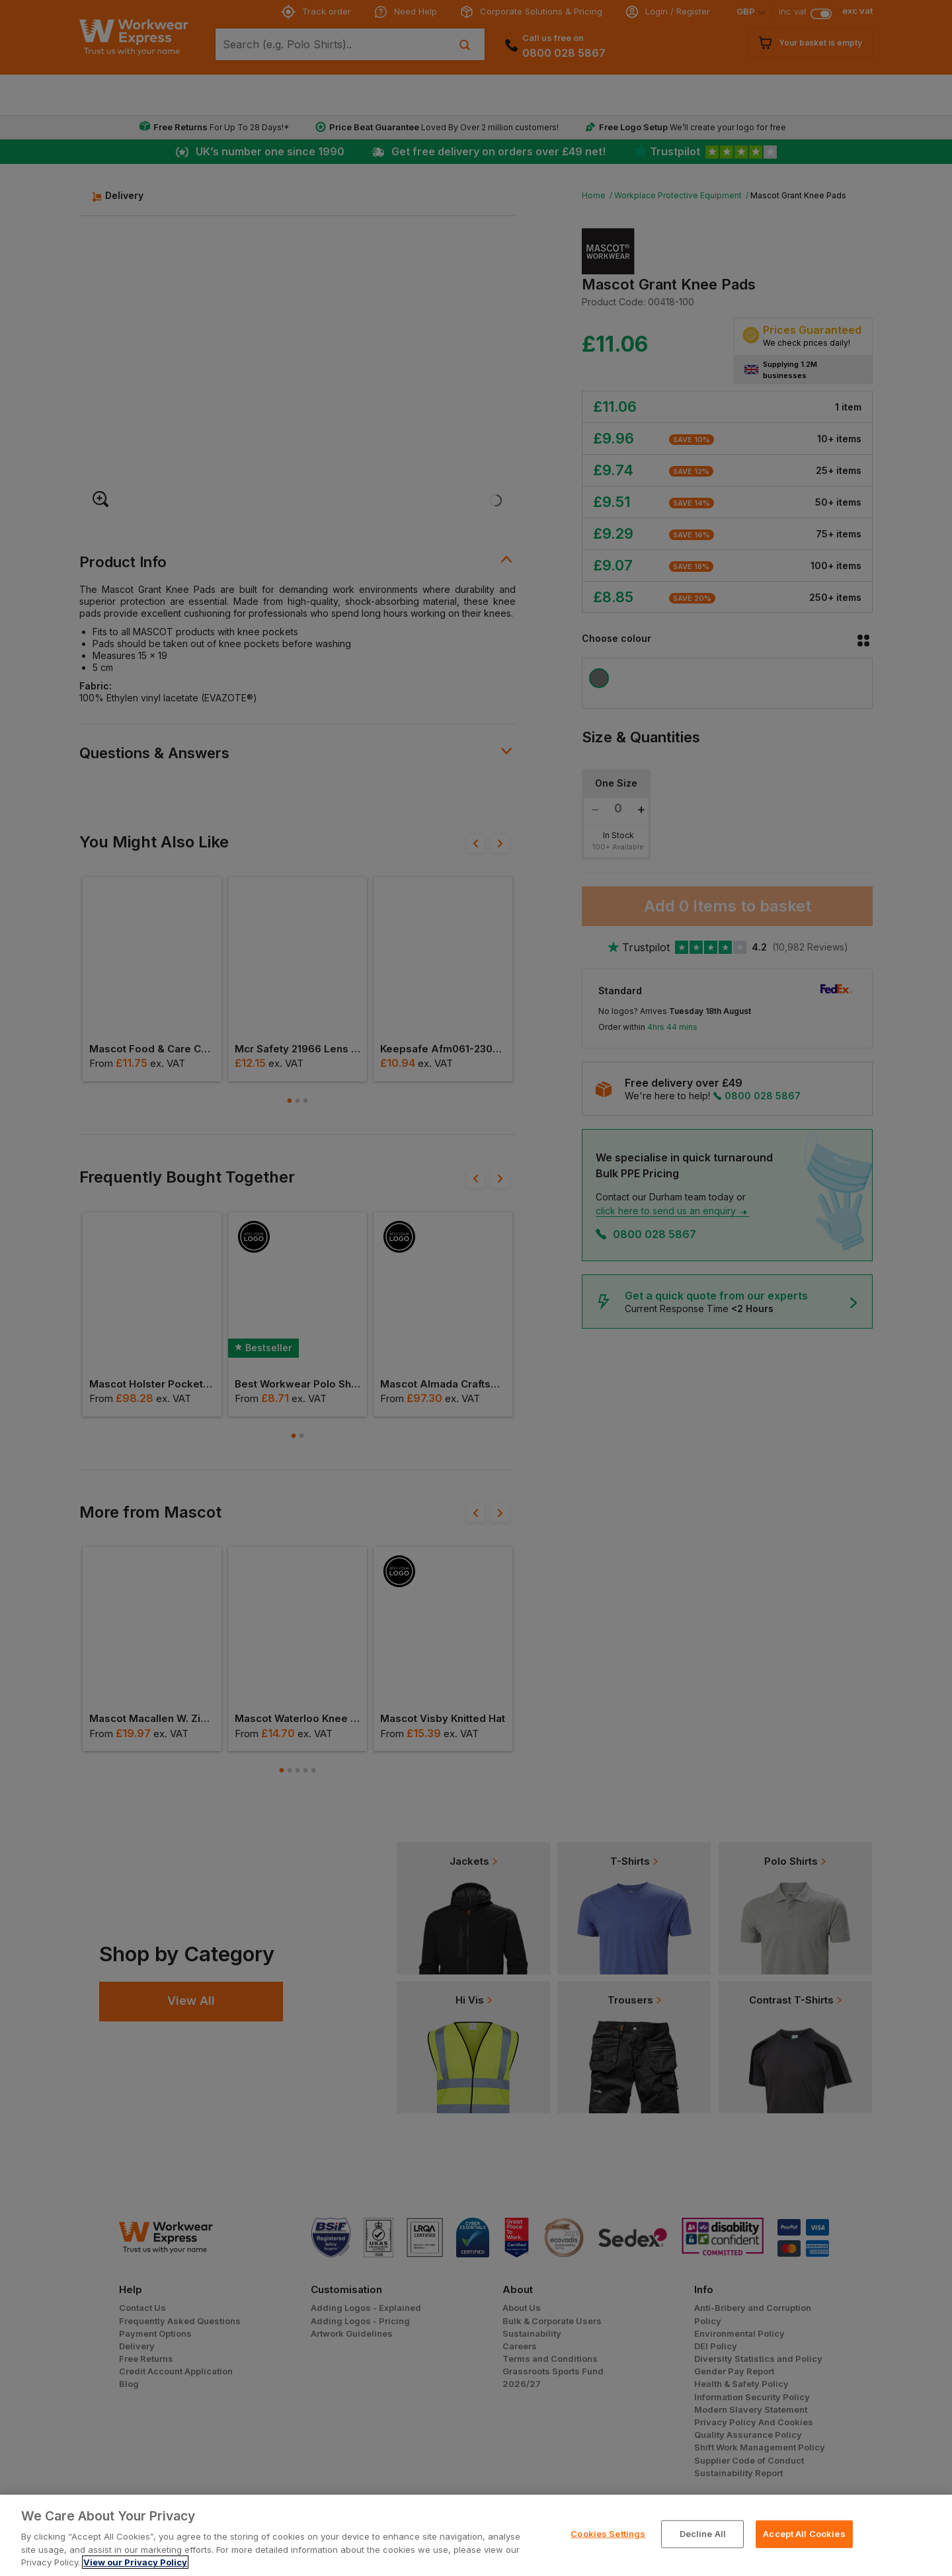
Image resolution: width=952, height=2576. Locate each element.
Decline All (703, 2533)
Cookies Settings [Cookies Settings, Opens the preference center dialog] (608, 2533)
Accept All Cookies (804, 2533)
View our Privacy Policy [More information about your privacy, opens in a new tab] (135, 2562)
